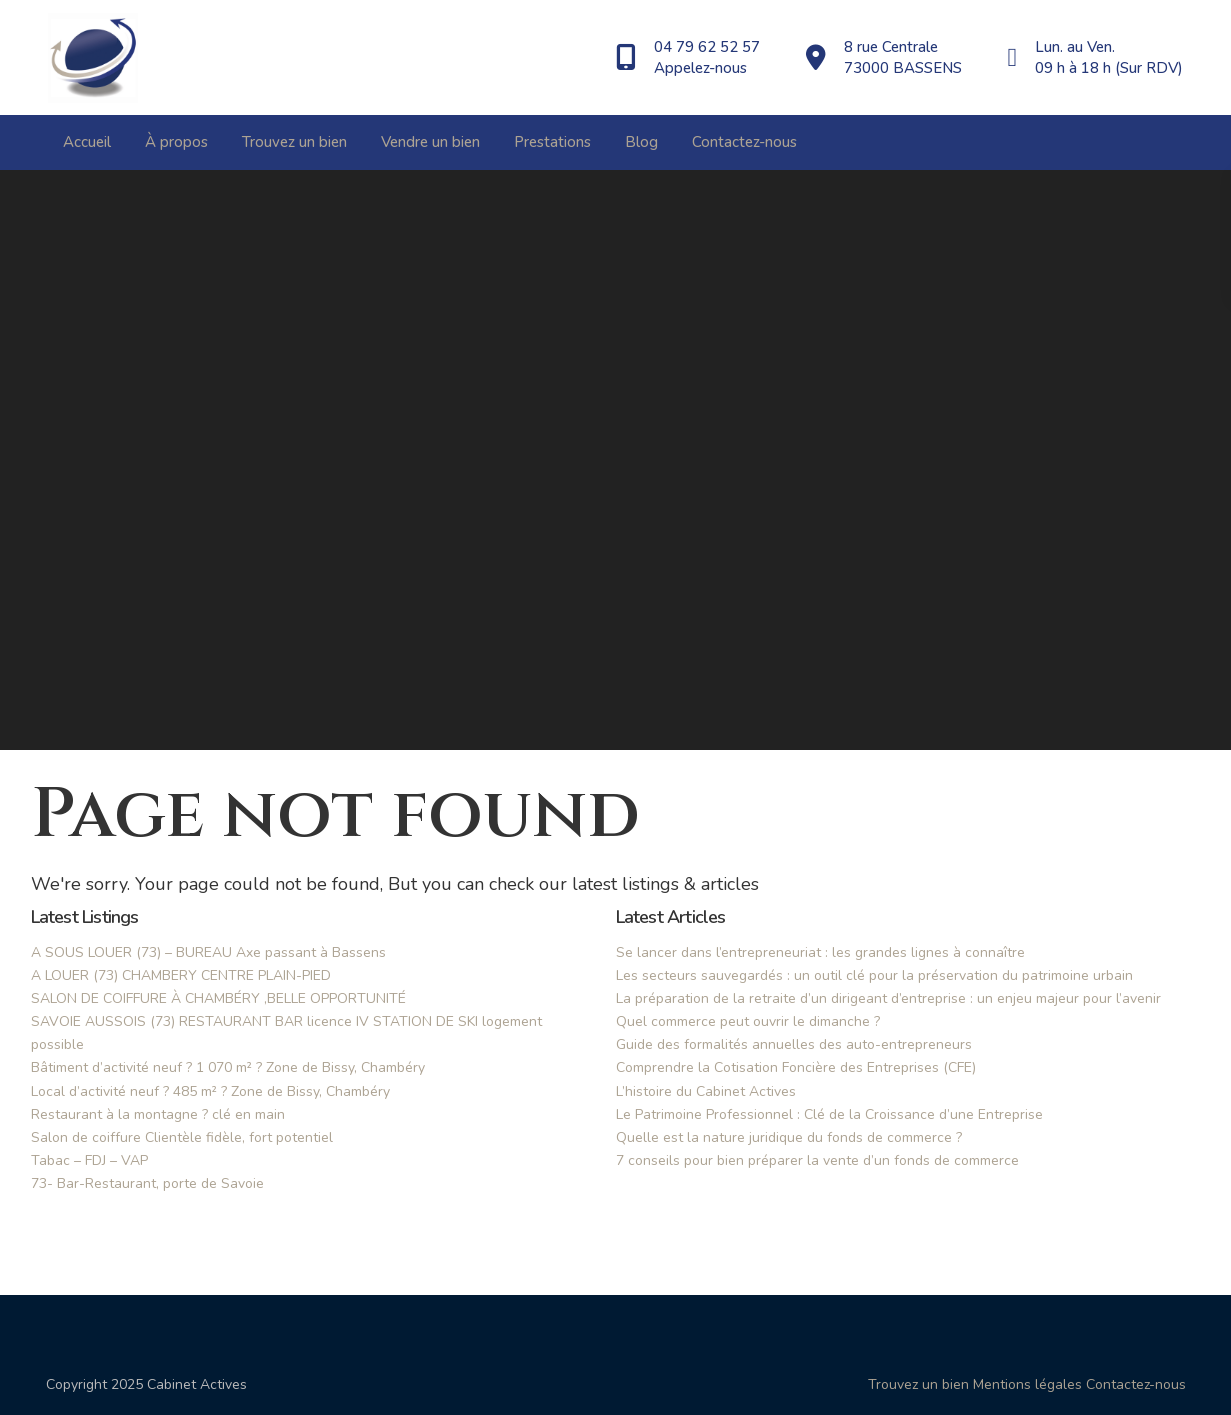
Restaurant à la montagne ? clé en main (158, 1114)
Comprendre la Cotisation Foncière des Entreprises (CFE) (796, 1067)
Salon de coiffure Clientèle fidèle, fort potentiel (182, 1137)
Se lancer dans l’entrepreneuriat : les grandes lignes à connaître (820, 952)
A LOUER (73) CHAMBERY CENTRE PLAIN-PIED (181, 975)
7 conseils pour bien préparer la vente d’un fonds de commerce (817, 1160)
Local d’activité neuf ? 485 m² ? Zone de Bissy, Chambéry (210, 1091)
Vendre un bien (430, 142)
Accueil (87, 142)
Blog (641, 142)
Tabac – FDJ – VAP (89, 1160)
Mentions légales (1027, 1384)
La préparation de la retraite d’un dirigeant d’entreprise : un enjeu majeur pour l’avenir (888, 998)
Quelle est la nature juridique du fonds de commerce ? (789, 1137)
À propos (176, 142)
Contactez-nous (744, 142)
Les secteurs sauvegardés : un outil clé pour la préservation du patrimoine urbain (874, 975)
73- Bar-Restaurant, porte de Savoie (147, 1183)
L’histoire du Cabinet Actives (706, 1091)
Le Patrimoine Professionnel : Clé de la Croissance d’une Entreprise (829, 1114)
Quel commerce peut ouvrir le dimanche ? (748, 1021)
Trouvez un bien (294, 142)
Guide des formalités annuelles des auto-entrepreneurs (794, 1044)
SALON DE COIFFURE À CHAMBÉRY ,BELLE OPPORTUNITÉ (218, 998)
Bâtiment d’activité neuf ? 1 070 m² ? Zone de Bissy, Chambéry (228, 1067)
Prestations (552, 142)
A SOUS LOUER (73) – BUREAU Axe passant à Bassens (208, 952)
